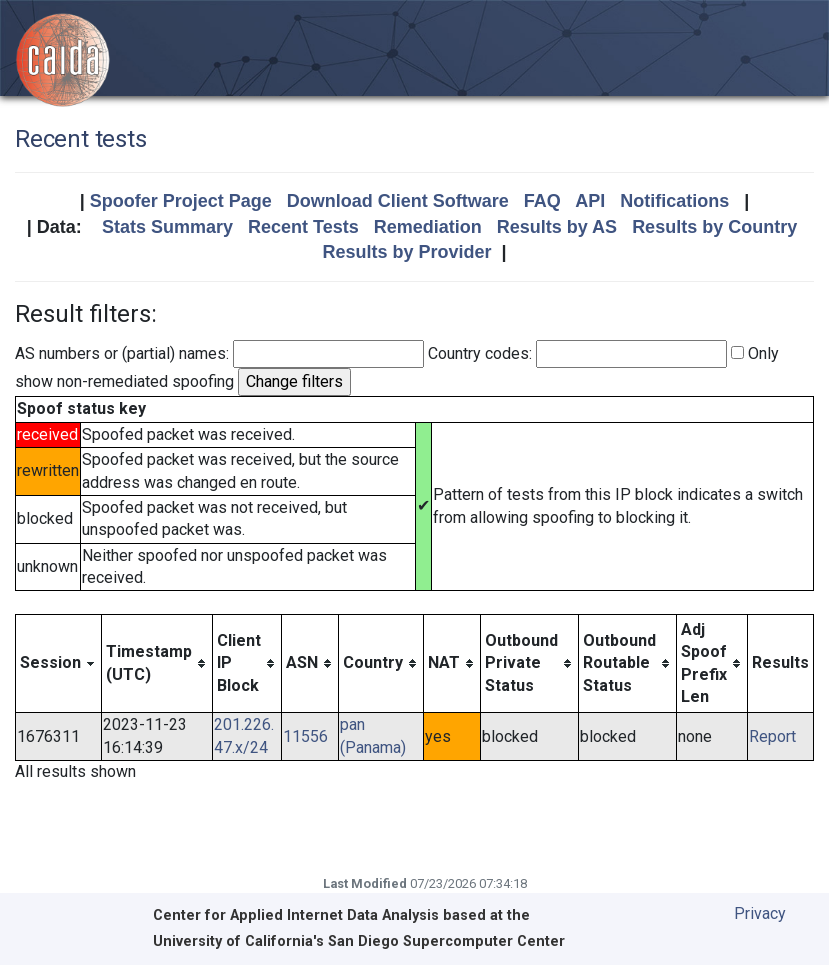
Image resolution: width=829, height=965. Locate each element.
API (590, 201)
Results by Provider (406, 252)
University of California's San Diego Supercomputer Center (359, 941)
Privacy (760, 913)
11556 (305, 736)
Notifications (674, 201)
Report (772, 736)
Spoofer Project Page (181, 201)
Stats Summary (167, 227)
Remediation (428, 227)
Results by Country (714, 227)
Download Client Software (398, 201)
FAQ (542, 201)
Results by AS (557, 227)
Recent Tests (303, 227)
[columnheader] (59, 663)
